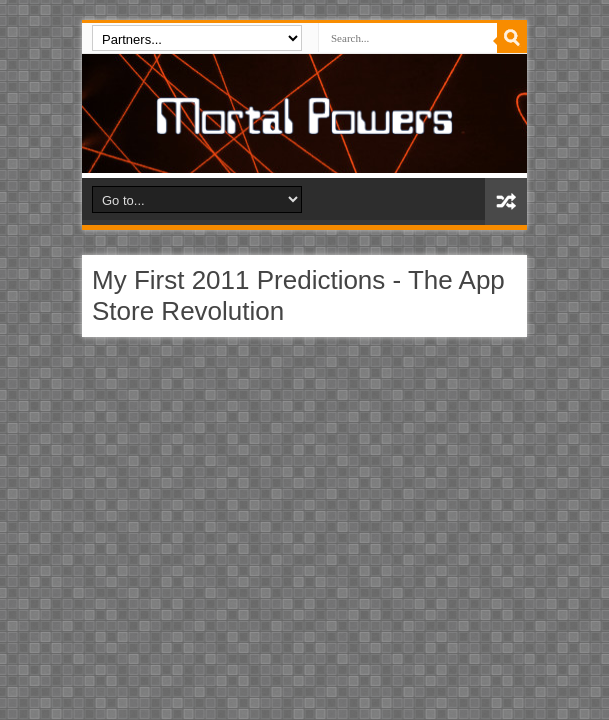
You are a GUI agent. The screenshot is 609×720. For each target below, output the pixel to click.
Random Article (506, 201)
